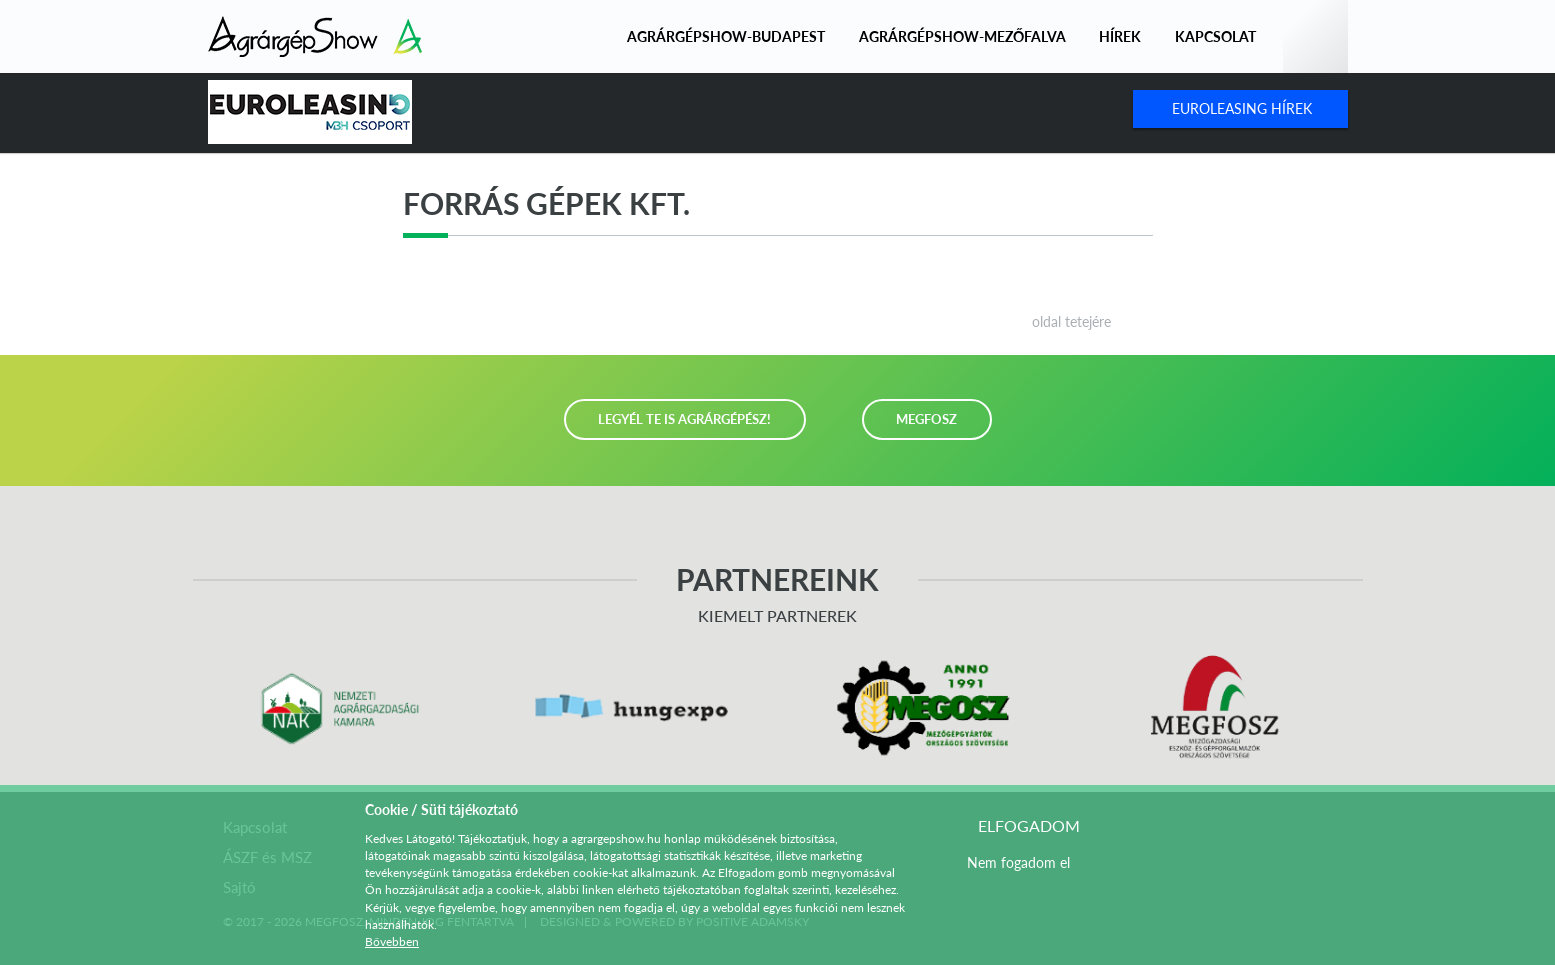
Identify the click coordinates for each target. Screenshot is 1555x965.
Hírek (1120, 36)
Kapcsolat (1215, 36)
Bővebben (392, 941)
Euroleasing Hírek (1242, 108)
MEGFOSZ (926, 419)
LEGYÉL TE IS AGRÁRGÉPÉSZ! (684, 419)
